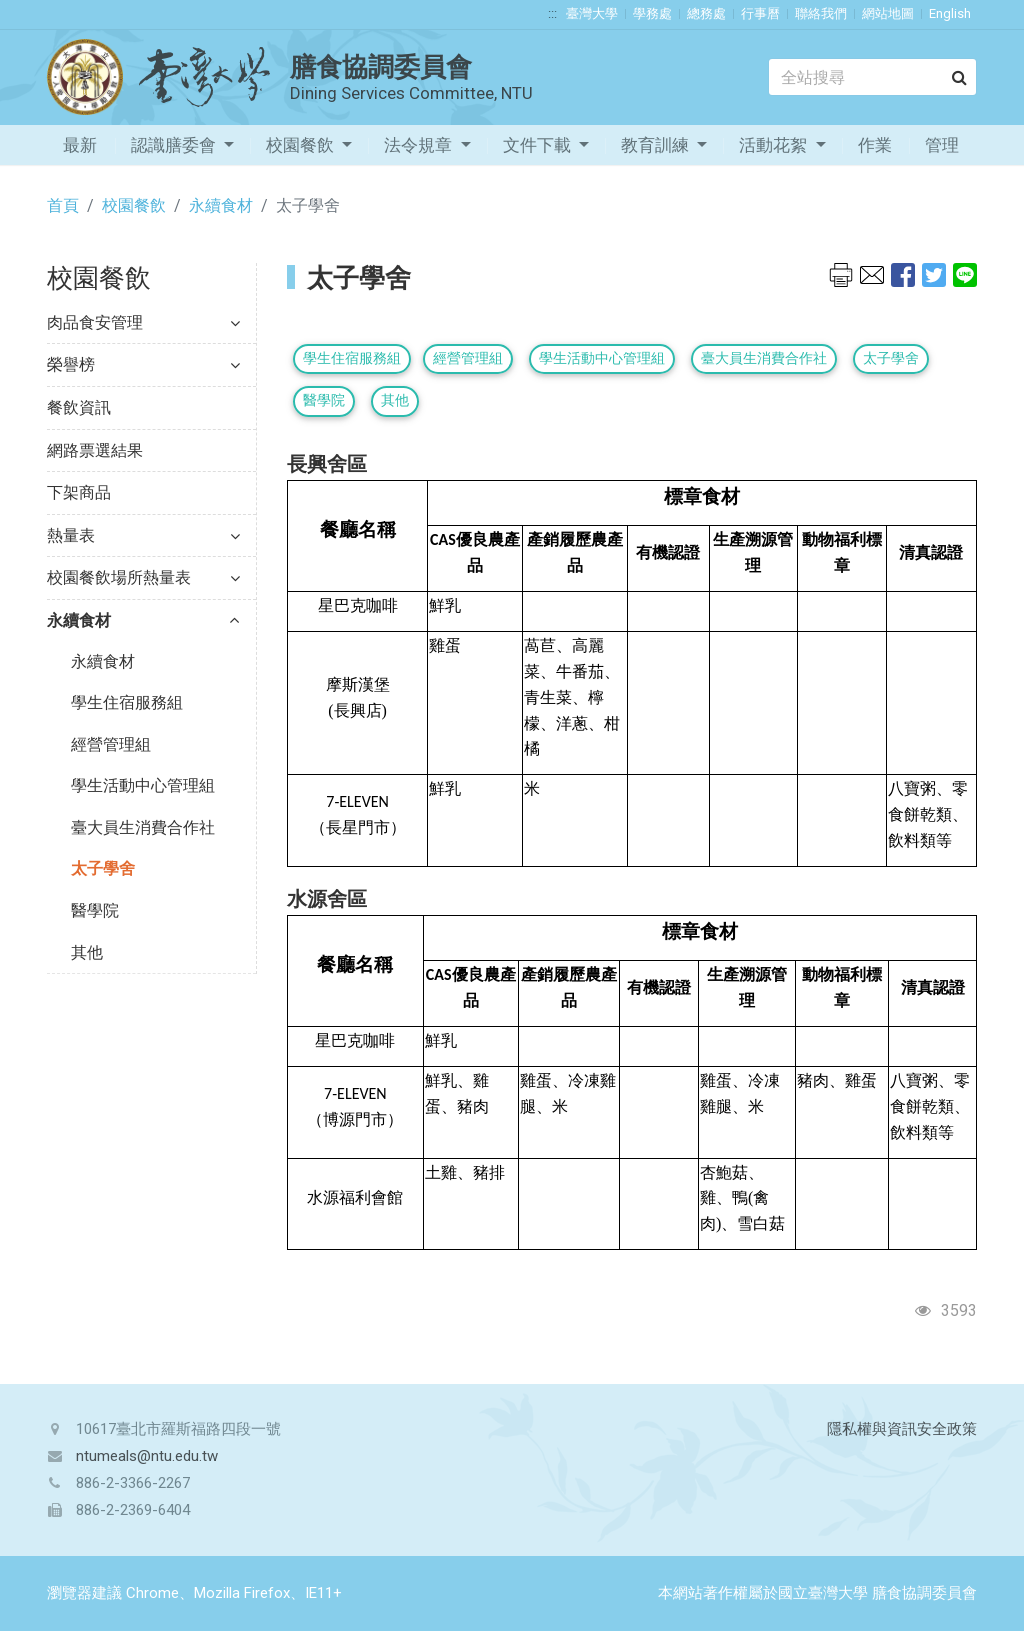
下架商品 (79, 492)
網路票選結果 (95, 450)
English (950, 13)
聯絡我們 (821, 13)
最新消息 (80, 150)
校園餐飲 (302, 145)
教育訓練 (657, 145)
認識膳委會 (175, 145)
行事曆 (760, 13)
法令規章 (420, 145)
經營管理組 (111, 744)
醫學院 (95, 910)
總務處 (706, 13)
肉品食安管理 (143, 322)
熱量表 (143, 535)
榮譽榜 (143, 364)
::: (552, 13)
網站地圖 (888, 13)
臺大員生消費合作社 (143, 827)
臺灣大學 (592, 13)
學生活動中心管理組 (143, 785)
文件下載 (539, 145)
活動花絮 (775, 145)
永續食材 (221, 205)
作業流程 (875, 150)
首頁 (63, 205)
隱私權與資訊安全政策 (902, 1429)
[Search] (872, 77)
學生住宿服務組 (127, 702)
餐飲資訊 (79, 407)
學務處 (652, 13)
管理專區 (942, 150)
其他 (87, 952)
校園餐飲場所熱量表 (143, 577)
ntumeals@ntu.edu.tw (147, 1456)
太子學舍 (103, 868)
